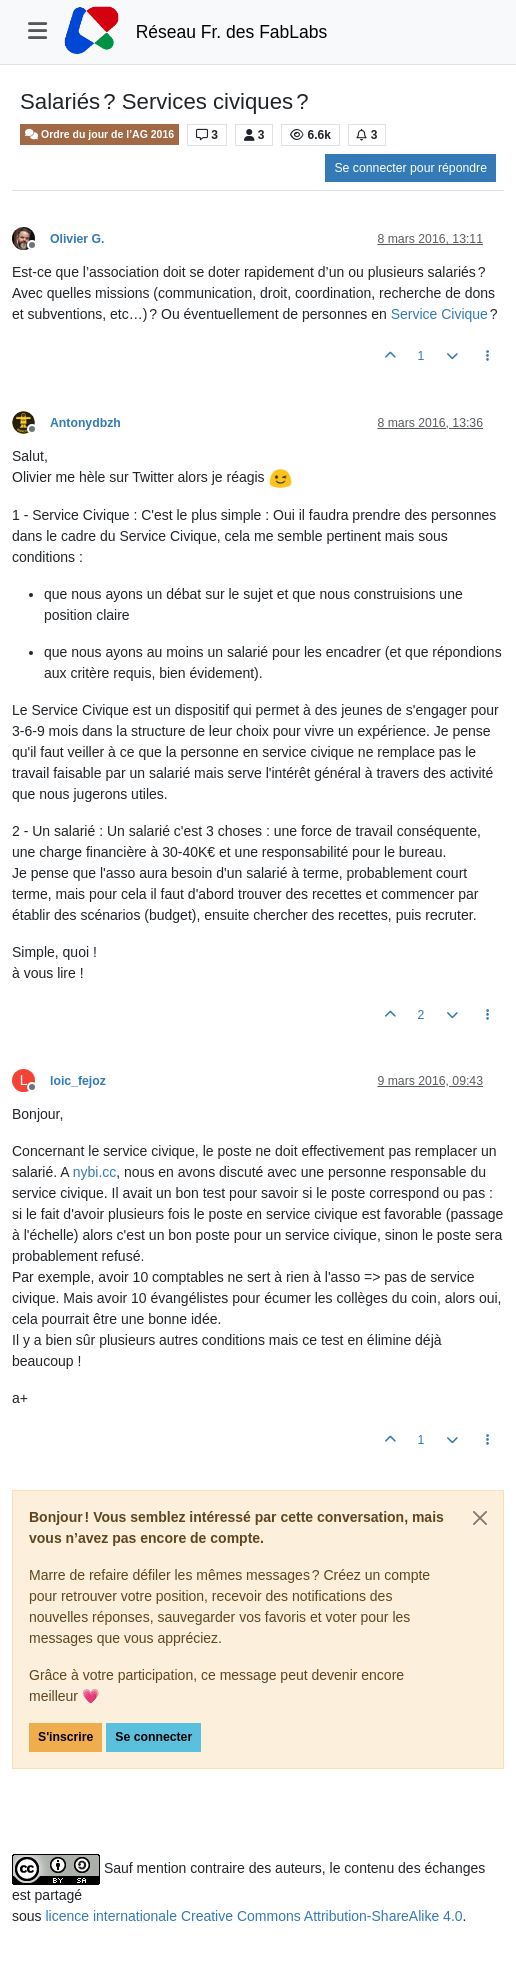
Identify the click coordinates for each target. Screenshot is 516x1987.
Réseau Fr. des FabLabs (232, 32)
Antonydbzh (85, 423)
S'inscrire (65, 1737)
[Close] (480, 1518)
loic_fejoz (78, 1081)
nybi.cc (95, 1172)
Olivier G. (77, 239)
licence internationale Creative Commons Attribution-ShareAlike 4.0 (253, 1916)
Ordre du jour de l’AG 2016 (99, 134)
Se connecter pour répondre (410, 168)
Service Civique (439, 314)
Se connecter (153, 1737)
